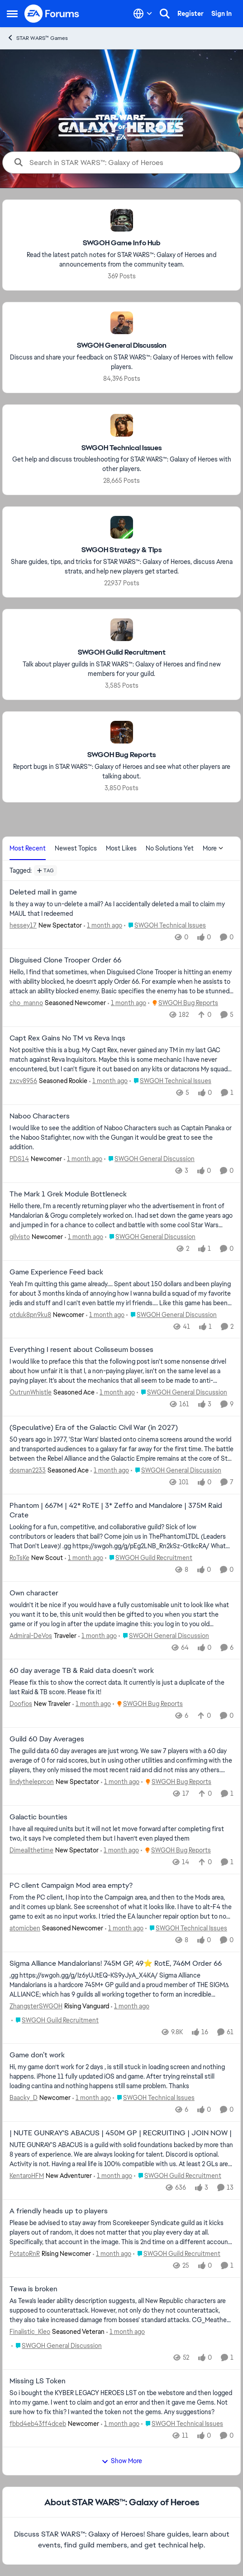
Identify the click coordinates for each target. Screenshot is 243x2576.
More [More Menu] (213, 848)
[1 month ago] (103, 925)
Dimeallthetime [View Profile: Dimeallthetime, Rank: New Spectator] (31, 1850)
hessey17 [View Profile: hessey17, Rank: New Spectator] (23, 925)
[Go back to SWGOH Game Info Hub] (122, 243)
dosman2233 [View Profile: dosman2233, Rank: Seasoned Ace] (28, 1470)
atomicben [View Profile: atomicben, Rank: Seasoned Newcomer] (25, 1928)
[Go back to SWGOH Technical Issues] (121, 447)
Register (190, 14)
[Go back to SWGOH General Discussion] (122, 345)
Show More (121, 2461)
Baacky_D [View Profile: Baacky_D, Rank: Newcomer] (24, 2098)
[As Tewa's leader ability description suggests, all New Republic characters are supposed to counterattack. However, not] (121, 2310)
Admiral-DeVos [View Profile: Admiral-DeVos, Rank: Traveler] (31, 1635)
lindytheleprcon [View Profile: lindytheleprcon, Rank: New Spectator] (32, 1782)
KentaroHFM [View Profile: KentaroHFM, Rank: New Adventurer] (27, 2176)
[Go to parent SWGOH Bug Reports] (183, 1003)
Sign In (221, 14)
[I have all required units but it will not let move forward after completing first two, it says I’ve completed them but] (121, 1833)
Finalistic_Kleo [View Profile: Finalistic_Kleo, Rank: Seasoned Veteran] (30, 2332)
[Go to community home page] (52, 14)
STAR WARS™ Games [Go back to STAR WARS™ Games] (37, 38)
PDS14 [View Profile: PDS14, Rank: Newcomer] (19, 1159)
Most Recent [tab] (28, 848)
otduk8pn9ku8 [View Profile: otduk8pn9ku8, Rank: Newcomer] (30, 1314)
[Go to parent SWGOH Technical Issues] (165, 925)
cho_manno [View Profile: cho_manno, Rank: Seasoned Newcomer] (26, 1003)
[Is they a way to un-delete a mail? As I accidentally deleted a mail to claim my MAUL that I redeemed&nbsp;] (121, 908)
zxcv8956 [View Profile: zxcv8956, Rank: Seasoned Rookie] (23, 1081)
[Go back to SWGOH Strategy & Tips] (121, 550)
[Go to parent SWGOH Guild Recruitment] (148, 1558)
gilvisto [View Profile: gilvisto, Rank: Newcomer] (20, 1237)
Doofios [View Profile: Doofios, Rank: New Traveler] (21, 1704)
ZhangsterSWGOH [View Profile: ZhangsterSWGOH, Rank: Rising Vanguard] (36, 2006)
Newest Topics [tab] (76, 848)
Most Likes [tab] (121, 848)
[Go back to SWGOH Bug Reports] (121, 755)
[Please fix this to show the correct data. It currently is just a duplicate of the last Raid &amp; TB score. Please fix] (121, 1687)
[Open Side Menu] (12, 13)
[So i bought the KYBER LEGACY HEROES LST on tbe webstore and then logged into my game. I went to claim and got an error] (121, 2402)
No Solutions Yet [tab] (170, 848)
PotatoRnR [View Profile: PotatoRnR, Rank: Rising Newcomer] (25, 2254)
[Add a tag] (45, 870)
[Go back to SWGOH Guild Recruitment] (122, 652)
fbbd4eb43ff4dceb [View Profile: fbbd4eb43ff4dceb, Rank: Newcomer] (38, 2423)
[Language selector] (142, 14)
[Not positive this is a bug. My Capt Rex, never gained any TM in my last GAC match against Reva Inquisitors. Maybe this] (121, 1059)
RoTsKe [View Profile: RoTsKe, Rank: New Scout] (19, 1558)
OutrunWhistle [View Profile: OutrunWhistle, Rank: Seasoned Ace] (31, 1392)
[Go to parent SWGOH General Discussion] (149, 1159)
